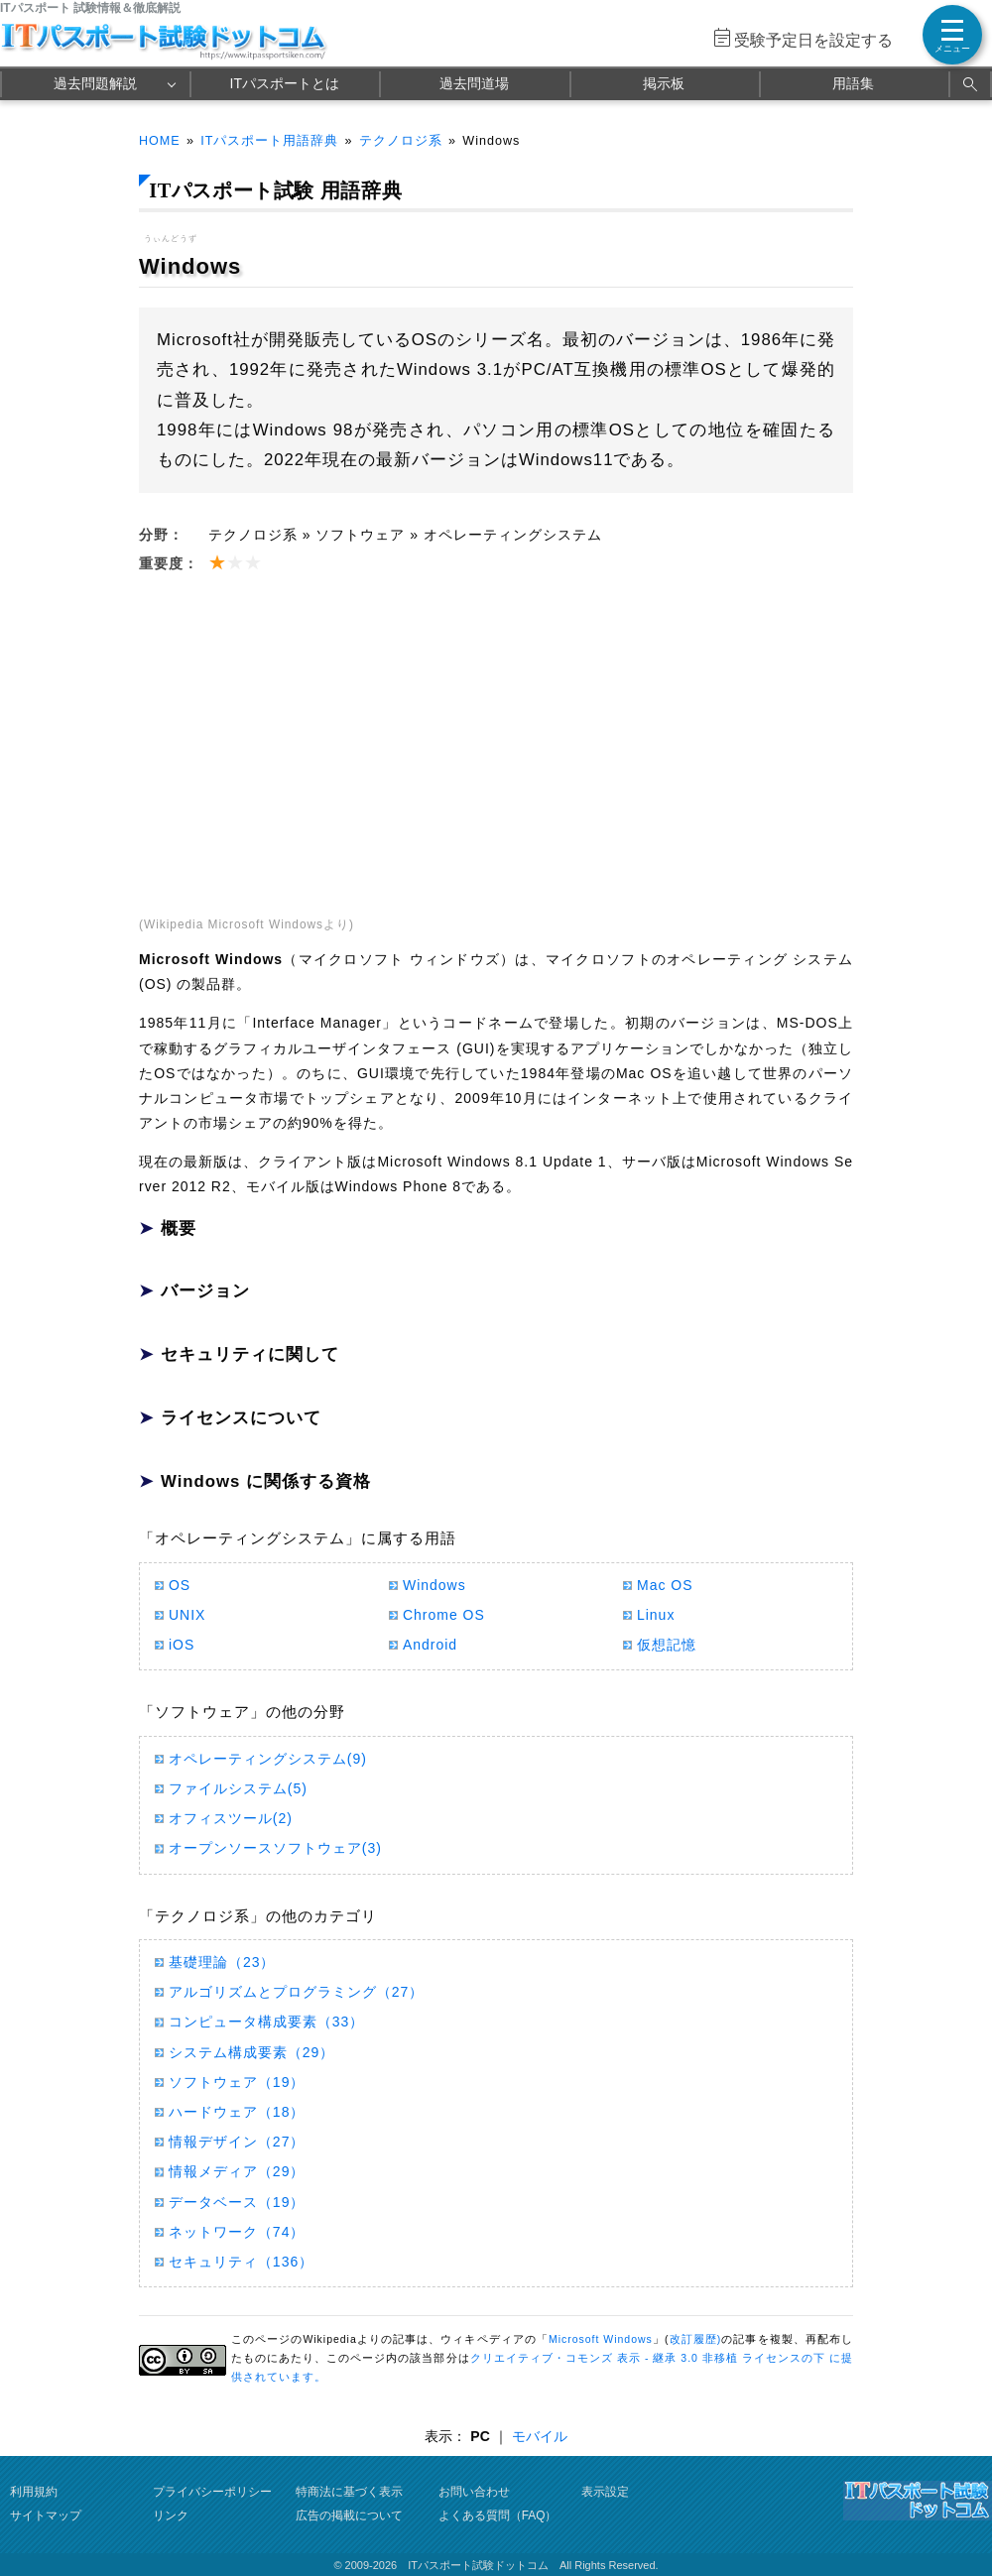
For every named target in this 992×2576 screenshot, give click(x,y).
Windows (434, 1585)
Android (430, 1645)
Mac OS (664, 1585)
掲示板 (663, 83)
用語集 (853, 83)
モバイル (539, 2436)
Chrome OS (444, 1615)
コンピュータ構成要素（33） (266, 2021)
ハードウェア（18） (237, 2112)
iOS (181, 1645)
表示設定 (605, 2492)
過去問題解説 (95, 83)
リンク (170, 2515)
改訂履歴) (695, 2339)
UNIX (187, 1615)
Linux (656, 1615)
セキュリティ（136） (241, 2261)
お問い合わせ (474, 2492)
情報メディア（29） (237, 2171)
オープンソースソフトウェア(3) (275, 1848)
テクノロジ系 (400, 141)
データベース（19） (237, 2202)
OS (179, 1585)
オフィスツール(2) (231, 1818)
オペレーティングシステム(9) (268, 1759)
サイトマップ (45, 2515)
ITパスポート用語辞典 (269, 141)
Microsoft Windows (601, 2339)
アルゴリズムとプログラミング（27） (296, 1992)
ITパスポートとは (284, 83)
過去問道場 (474, 83)
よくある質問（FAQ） (498, 2515)
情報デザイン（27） (237, 2141)
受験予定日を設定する (813, 40)
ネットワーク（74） (237, 2232)
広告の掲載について (349, 2515)
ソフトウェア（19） (237, 2082)
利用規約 (34, 2492)
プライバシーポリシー (212, 2492)
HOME (160, 141)
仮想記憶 (666, 1645)
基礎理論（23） (222, 1962)
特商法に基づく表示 (349, 2492)
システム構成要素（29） (251, 2052)
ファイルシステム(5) (238, 1788)
